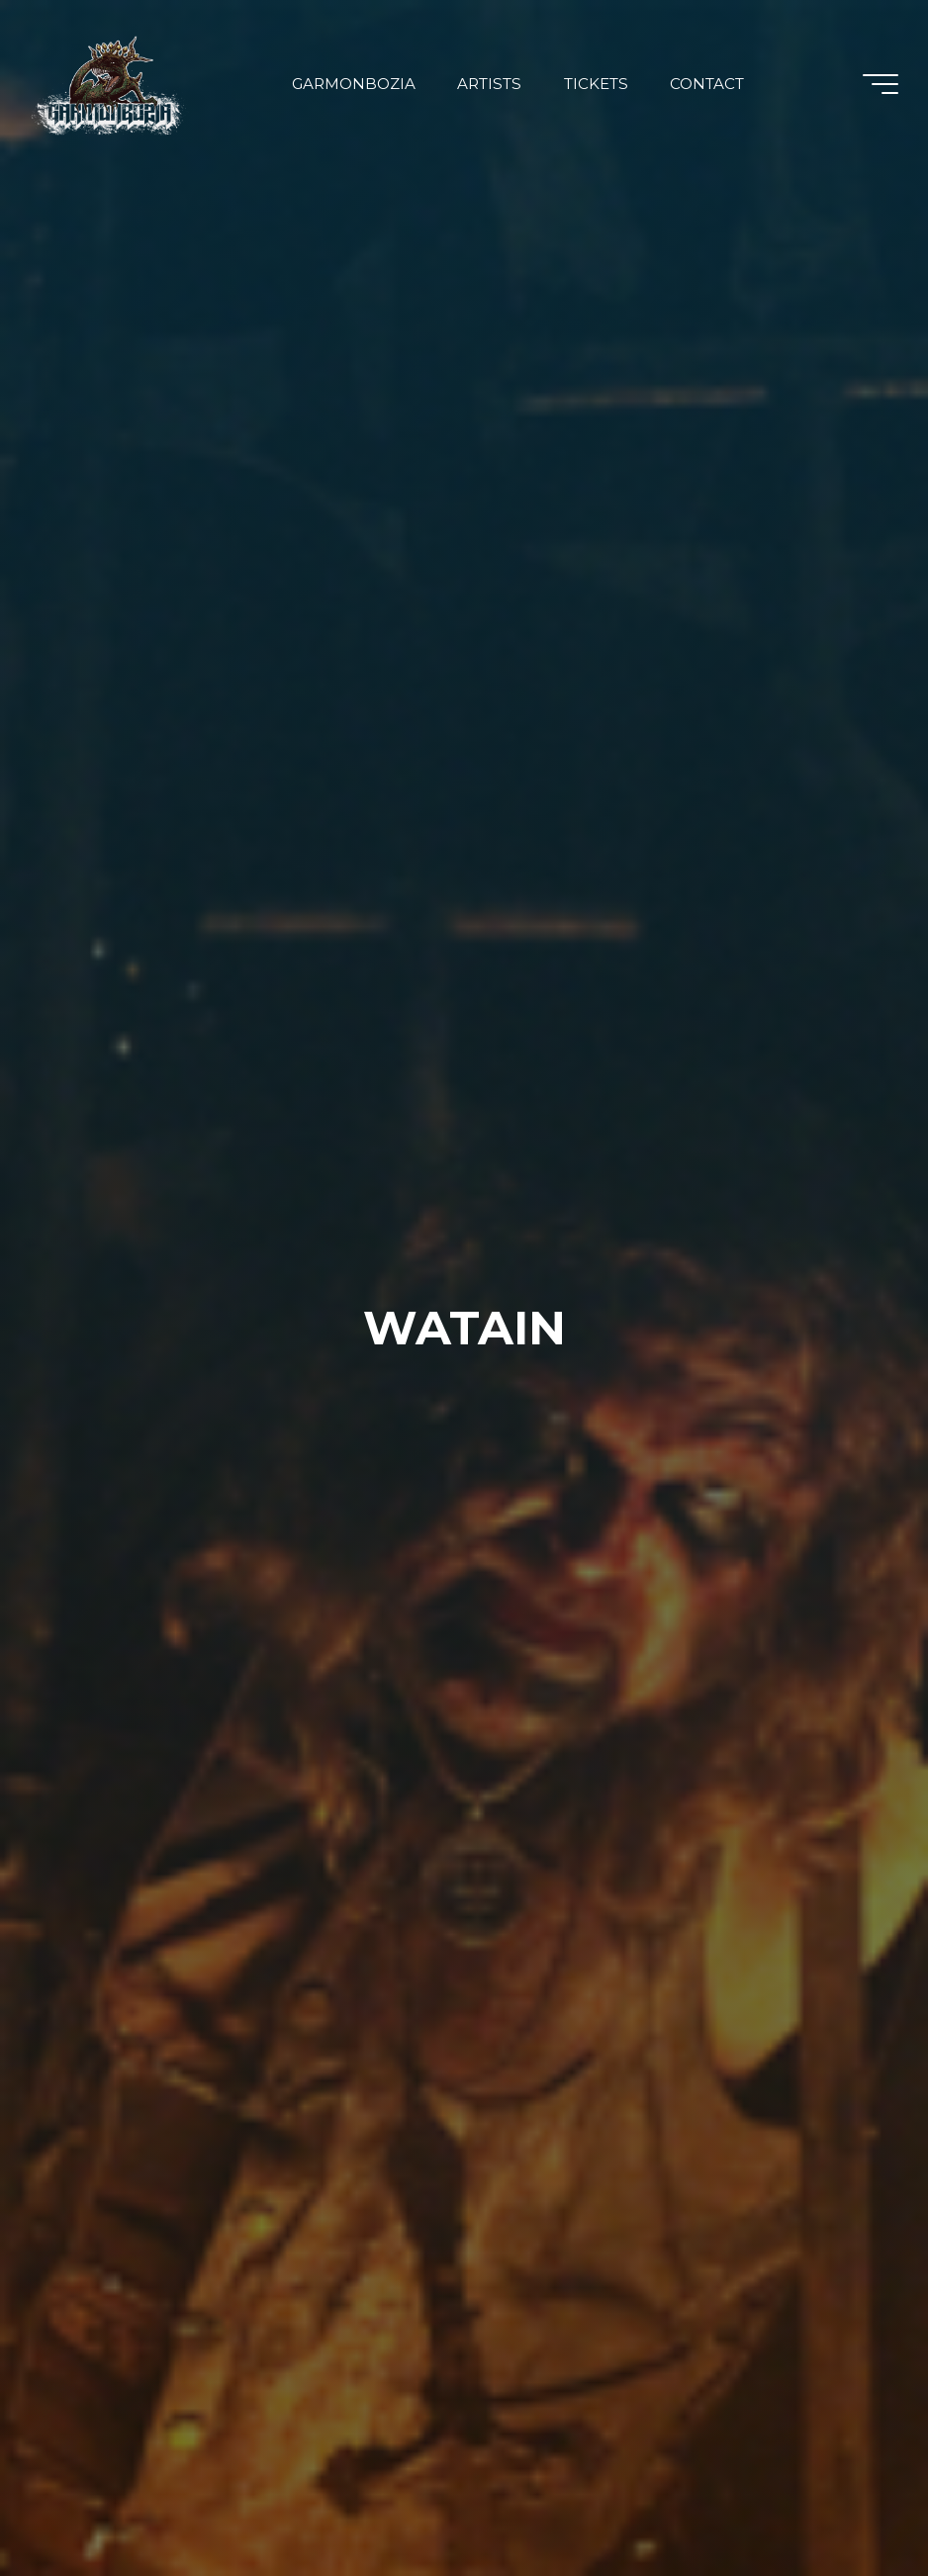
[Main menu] (880, 84)
